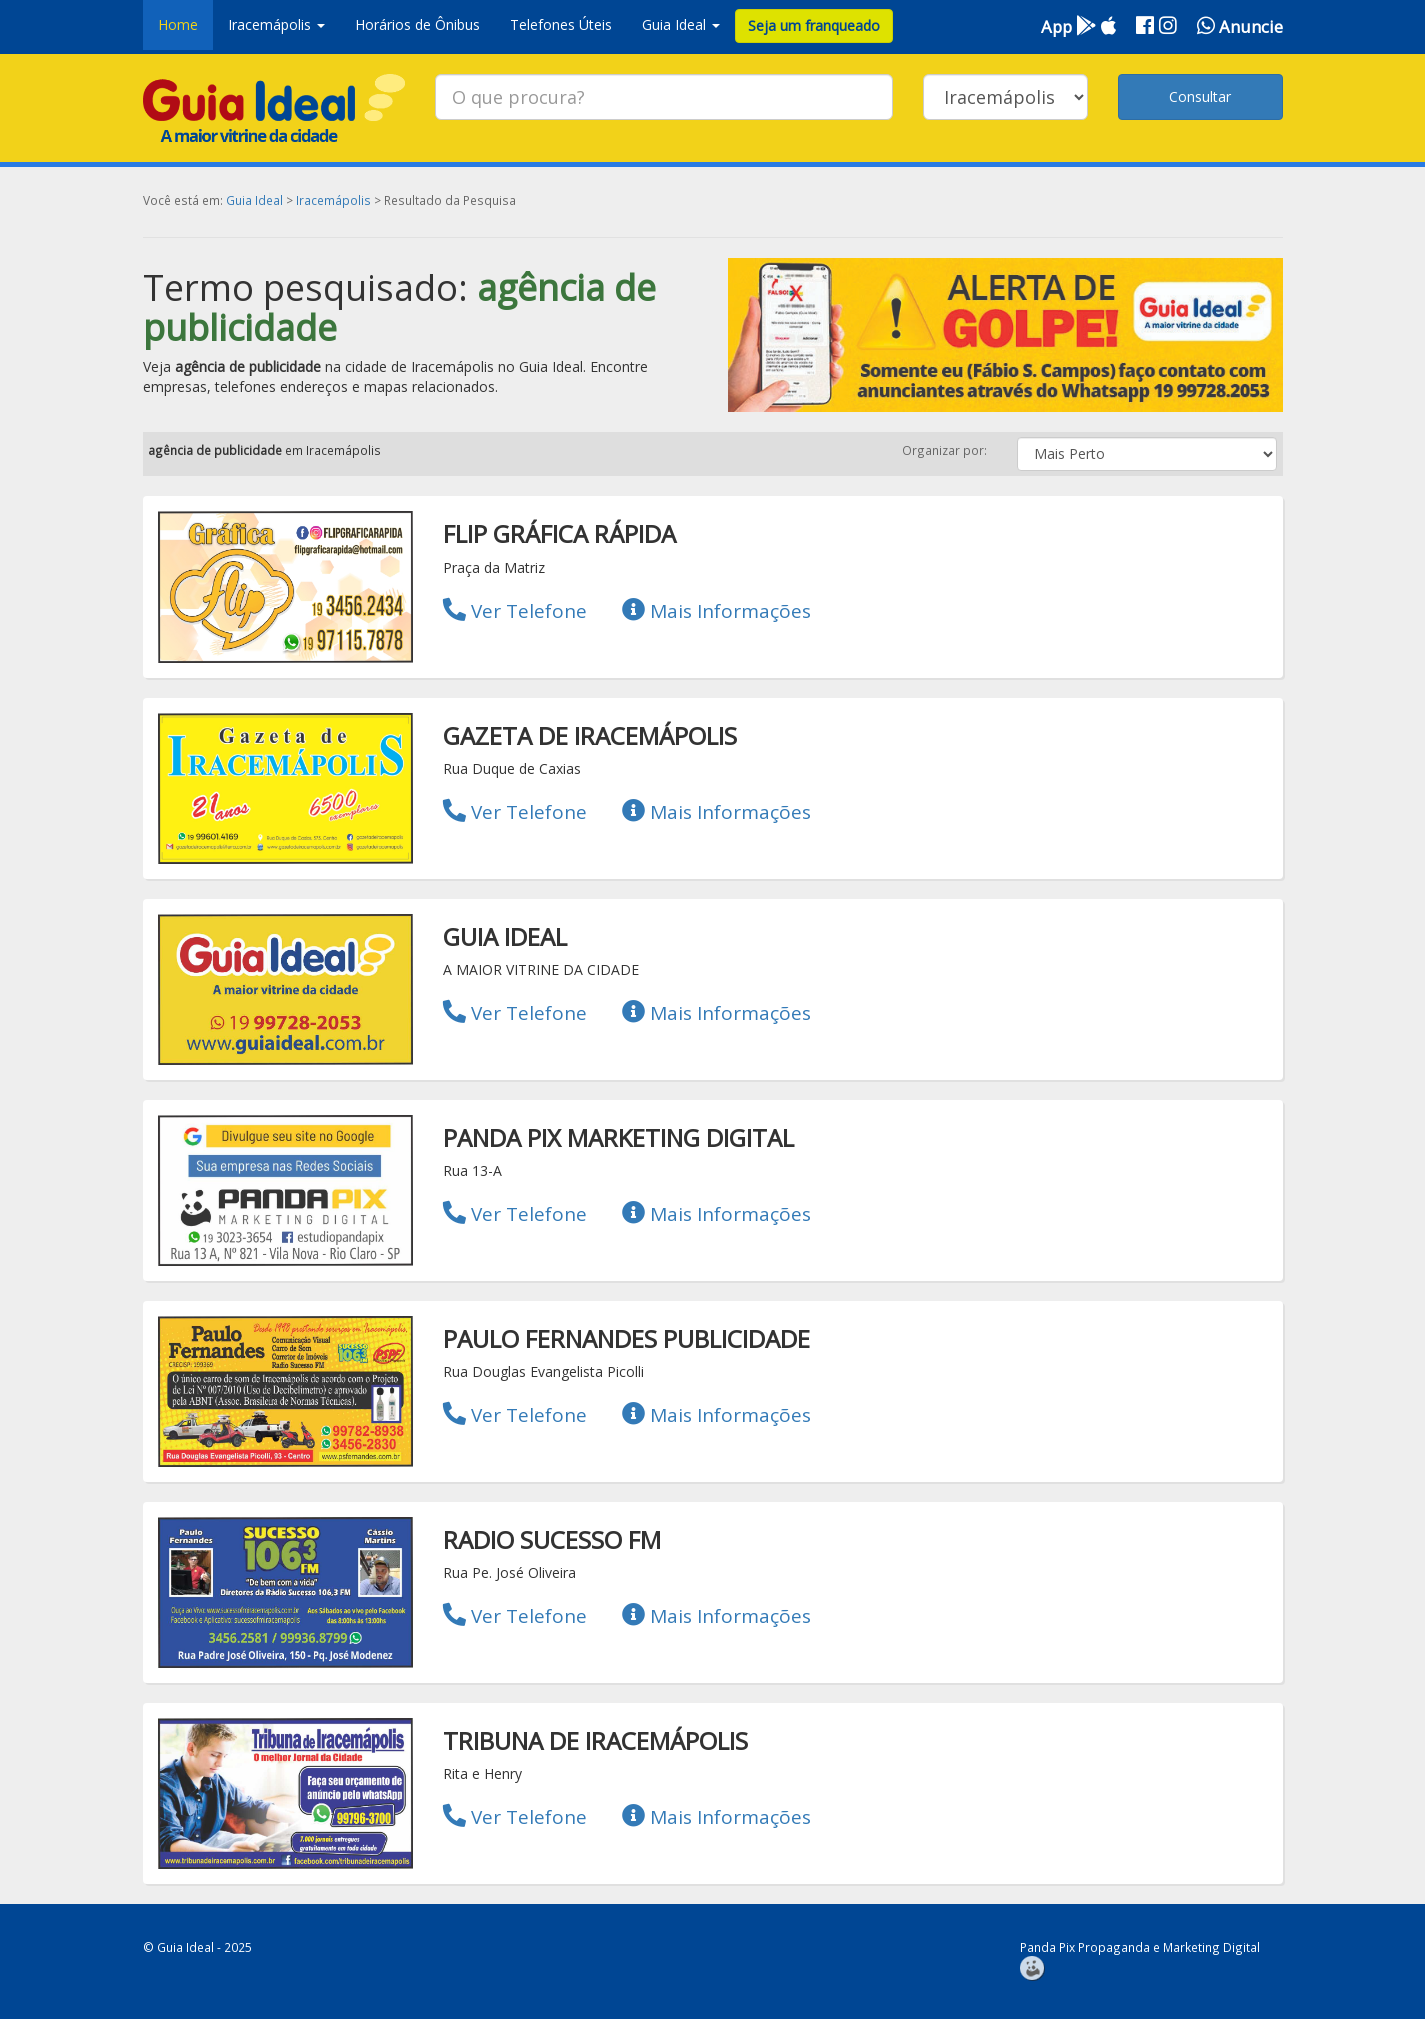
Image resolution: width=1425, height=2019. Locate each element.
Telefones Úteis (561, 24)
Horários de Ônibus (417, 24)
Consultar (1200, 96)
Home (178, 24)
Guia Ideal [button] (681, 24)
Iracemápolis (333, 200)
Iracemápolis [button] (276, 24)
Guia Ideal (254, 200)
